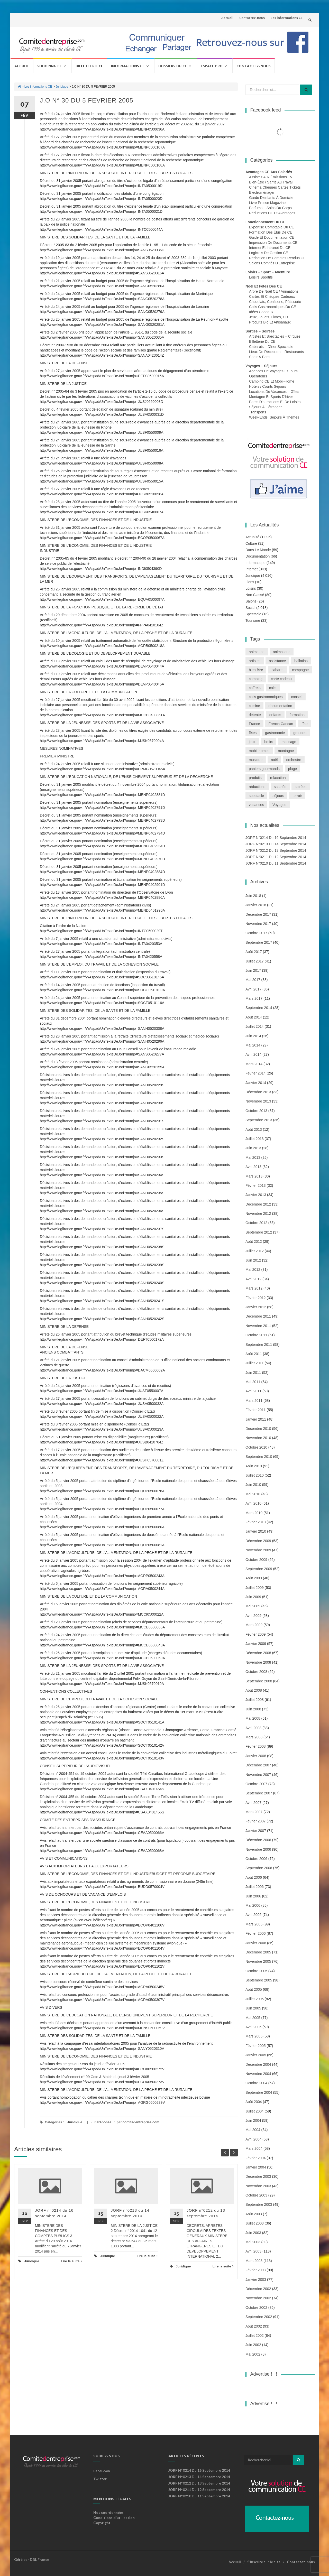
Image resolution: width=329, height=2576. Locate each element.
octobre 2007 (256, 1784)
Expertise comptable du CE (271, 227)
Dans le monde (258, 550)
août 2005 (253, 1989)
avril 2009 (253, 1616)
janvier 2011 (255, 1419)
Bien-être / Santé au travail (271, 182)
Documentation (257, 556)
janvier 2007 (255, 1831)
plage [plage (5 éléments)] (292, 769)
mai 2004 (252, 2130)
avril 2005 (253, 2027)
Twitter (100, 2479)
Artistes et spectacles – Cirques (274, 336)
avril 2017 (253, 989)
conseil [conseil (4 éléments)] (297, 697)
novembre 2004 (258, 2074)
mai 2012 (252, 1269)
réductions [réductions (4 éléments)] (257, 787)
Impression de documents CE (273, 242)
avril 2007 (253, 1803)
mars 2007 (253, 1812)
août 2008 (253, 1690)
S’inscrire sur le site (263, 2562)
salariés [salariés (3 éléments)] (280, 787)
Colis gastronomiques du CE (272, 307)
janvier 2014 (255, 1083)
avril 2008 (253, 1728)
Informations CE (127, 65)
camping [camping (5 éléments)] (255, 679)
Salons (251, 601)
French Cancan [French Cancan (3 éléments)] (281, 724)
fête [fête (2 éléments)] (304, 724)
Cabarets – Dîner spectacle (271, 347)
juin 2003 (253, 2233)
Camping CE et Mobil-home (271, 381)
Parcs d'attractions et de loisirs (274, 402)
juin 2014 (253, 1036)
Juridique (74, 2122)
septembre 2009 (258, 1569)
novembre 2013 (258, 1101)
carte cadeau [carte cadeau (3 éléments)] (281, 679)
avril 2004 (253, 2139)
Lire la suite (71, 2261)
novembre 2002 (258, 2298)
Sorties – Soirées (260, 331)
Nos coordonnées (108, 2512)
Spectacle (253, 614)
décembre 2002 (258, 2289)
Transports (257, 412)
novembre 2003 (258, 2186)
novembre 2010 (258, 1438)
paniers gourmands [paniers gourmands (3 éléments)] (264, 769)
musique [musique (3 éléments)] (255, 760)
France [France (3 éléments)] (254, 724)
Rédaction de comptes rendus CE (277, 258)
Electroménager (262, 192)
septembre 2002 (258, 2317)
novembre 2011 (258, 1326)
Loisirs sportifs (261, 277)
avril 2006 (253, 1915)
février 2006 (255, 1933)
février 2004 (255, 2158)
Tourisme (252, 620)
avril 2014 (253, 1054)
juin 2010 (253, 1484)
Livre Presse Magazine (267, 203)
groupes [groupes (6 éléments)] (299, 733)
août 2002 (253, 2326)
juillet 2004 (254, 2111)
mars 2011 (253, 1400)
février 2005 (255, 2046)
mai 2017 (252, 980)
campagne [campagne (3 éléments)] (300, 670)
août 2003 (253, 2214)
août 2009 (253, 1578)
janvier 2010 (255, 1531)
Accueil (227, 17)
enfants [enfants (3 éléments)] (275, 715)
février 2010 (255, 1522)
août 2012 (253, 1241)
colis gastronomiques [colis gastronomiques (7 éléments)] (266, 697)
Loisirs (250, 588)
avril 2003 (253, 2251)
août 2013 (253, 1129)
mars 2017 (253, 998)
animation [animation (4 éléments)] (256, 652)
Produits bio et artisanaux (270, 322)
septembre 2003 (258, 2204)
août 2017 (253, 952)
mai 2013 (252, 1157)
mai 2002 (252, 2354)
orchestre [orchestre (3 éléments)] (293, 760)
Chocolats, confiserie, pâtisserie (275, 302)
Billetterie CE (89, 65)
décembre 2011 (258, 1316)
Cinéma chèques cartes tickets (275, 187)
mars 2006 (253, 1924)
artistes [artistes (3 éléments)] (254, 661)
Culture (251, 543)
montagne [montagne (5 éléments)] (286, 751)
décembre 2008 (258, 1653)
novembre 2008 (258, 1662)
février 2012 (255, 1298)
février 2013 (255, 1185)
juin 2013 (253, 1148)
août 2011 (253, 1354)
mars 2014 (253, 1064)
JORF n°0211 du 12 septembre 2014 (275, 857)
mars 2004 (253, 2148)
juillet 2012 (254, 1251)
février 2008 (255, 1746)
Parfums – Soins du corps (270, 208)
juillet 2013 (254, 1139)
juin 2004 (253, 2120)
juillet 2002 (254, 2335)
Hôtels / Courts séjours (267, 386)
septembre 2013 (258, 1120)
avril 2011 (253, 1391)
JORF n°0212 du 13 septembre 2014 (275, 850)
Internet (251, 569)
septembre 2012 (258, 1232)
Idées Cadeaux (261, 312)
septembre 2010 (258, 1456)
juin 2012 (253, 1260)
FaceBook (101, 2471)
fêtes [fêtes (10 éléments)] (253, 733)
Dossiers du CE (172, 65)
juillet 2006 (254, 1887)
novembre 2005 (258, 1961)
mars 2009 (253, 1625)
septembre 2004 (258, 2092)
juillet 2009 (254, 1588)
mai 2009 (252, 1606)
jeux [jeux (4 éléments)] (252, 742)
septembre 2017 (258, 942)
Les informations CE (287, 17)
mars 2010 (253, 1513)
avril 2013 (253, 1167)
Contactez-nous (252, 17)
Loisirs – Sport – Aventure (267, 272)
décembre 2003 (258, 2176)
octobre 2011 (256, 1335)
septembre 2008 (258, 1681)
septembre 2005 (258, 1980)
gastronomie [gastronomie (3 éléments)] (275, 733)
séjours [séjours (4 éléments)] (278, 796)
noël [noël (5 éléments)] (274, 760)
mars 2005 (253, 2036)
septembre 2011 (258, 1344)
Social (250, 608)
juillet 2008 (254, 1700)
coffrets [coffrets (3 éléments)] (255, 688)
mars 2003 (253, 2261)
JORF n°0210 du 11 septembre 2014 (275, 863)
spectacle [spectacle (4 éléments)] (256, 796)
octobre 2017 (256, 933)
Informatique (255, 563)
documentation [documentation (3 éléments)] (280, 706)
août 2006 (253, 1877)
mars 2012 (253, 1288)
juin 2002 (253, 2345)
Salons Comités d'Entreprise (272, 263)
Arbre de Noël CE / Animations (273, 291)
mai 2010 (252, 1494)
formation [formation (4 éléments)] (297, 715)
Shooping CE (49, 65)
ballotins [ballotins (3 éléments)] (300, 661)
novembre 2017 (258, 924)
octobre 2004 (256, 2083)
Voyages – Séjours (261, 366)
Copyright (102, 2523)
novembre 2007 (258, 1775)
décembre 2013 (258, 1092)
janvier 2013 (255, 1195)
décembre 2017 (258, 914)
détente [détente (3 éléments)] (255, 715)
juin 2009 (253, 1597)
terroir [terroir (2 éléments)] (297, 796)
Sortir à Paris (259, 357)
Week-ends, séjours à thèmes (274, 417)
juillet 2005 (254, 1999)
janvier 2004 (255, 2167)
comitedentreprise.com (141, 2122)
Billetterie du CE (262, 341)
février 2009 (255, 1634)
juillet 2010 (254, 1475)
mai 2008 (252, 1718)
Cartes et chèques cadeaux (272, 296)
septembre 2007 (258, 1793)
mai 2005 (252, 2018)
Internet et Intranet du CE (269, 248)
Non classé (254, 595)
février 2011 (255, 1410)
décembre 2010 (258, 1428)
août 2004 (253, 2102)
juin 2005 (253, 2008)
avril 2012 (253, 1279)
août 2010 (253, 1466)
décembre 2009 (258, 1541)
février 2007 (255, 1821)
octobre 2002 (256, 2307)
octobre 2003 (256, 2195)
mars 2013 (253, 1176)
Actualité (252, 537)
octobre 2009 (256, 1560)
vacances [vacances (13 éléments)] (256, 805)
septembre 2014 (258, 1008)
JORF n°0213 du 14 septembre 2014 (275, 844)
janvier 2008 (255, 1756)
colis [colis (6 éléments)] (272, 688)
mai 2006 (252, 1905)
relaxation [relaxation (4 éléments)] (278, 778)
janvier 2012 (255, 1307)
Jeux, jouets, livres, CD (268, 317)
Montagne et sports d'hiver (271, 397)
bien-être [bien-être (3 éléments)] (256, 670)
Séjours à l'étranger (265, 407)
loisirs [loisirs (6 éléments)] (268, 742)
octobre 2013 (256, 1111)
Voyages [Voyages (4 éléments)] (279, 805)
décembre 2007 (258, 1765)
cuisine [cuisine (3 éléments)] (254, 706)
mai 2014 (252, 1045)
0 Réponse (103, 2122)
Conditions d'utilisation (114, 2517)
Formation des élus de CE (270, 232)
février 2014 (255, 1073)
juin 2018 (253, 896)
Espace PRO (212, 65)
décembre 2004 (258, 2064)
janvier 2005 (255, 2055)
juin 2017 (253, 970)
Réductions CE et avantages (272, 213)
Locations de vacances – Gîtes (274, 392)
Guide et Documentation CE (271, 237)
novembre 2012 (258, 1213)
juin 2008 (253, 1709)
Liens (249, 582)
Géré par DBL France (31, 2559)
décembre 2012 (258, 1204)
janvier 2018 (255, 905)
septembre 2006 (258, 1868)
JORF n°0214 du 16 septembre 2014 (275, 838)
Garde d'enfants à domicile (271, 198)
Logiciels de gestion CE (268, 253)
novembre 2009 (258, 1550)
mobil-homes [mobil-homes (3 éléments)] (259, 751)
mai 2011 (252, 1382)
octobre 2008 (256, 1672)
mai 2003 (252, 2242)
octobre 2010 (256, 1447)
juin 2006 (253, 1896)
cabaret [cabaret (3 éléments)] (277, 670)
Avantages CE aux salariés (268, 172)
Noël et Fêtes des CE (263, 286)
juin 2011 (253, 1372)
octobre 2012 (256, 1223)
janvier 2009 (255, 1644)
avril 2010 (253, 1503)
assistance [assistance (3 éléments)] (277, 661)
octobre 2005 (256, 1971)
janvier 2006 (255, 1943)
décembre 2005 (258, 1952)
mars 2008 (253, 1737)
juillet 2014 (254, 1026)
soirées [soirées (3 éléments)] (300, 787)
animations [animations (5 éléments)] (281, 652)
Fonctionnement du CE (265, 222)
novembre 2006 (258, 1849)
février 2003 (255, 2270)
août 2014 (253, 1017)
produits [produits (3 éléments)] (255, 778)
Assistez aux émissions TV (271, 177)
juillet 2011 (254, 1363)
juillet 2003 (254, 2223)
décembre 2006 (258, 1840)
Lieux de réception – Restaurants (276, 352)
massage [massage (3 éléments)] (288, 742)
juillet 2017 (254, 961)
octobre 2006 (256, 1859)
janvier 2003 (255, 2279)
